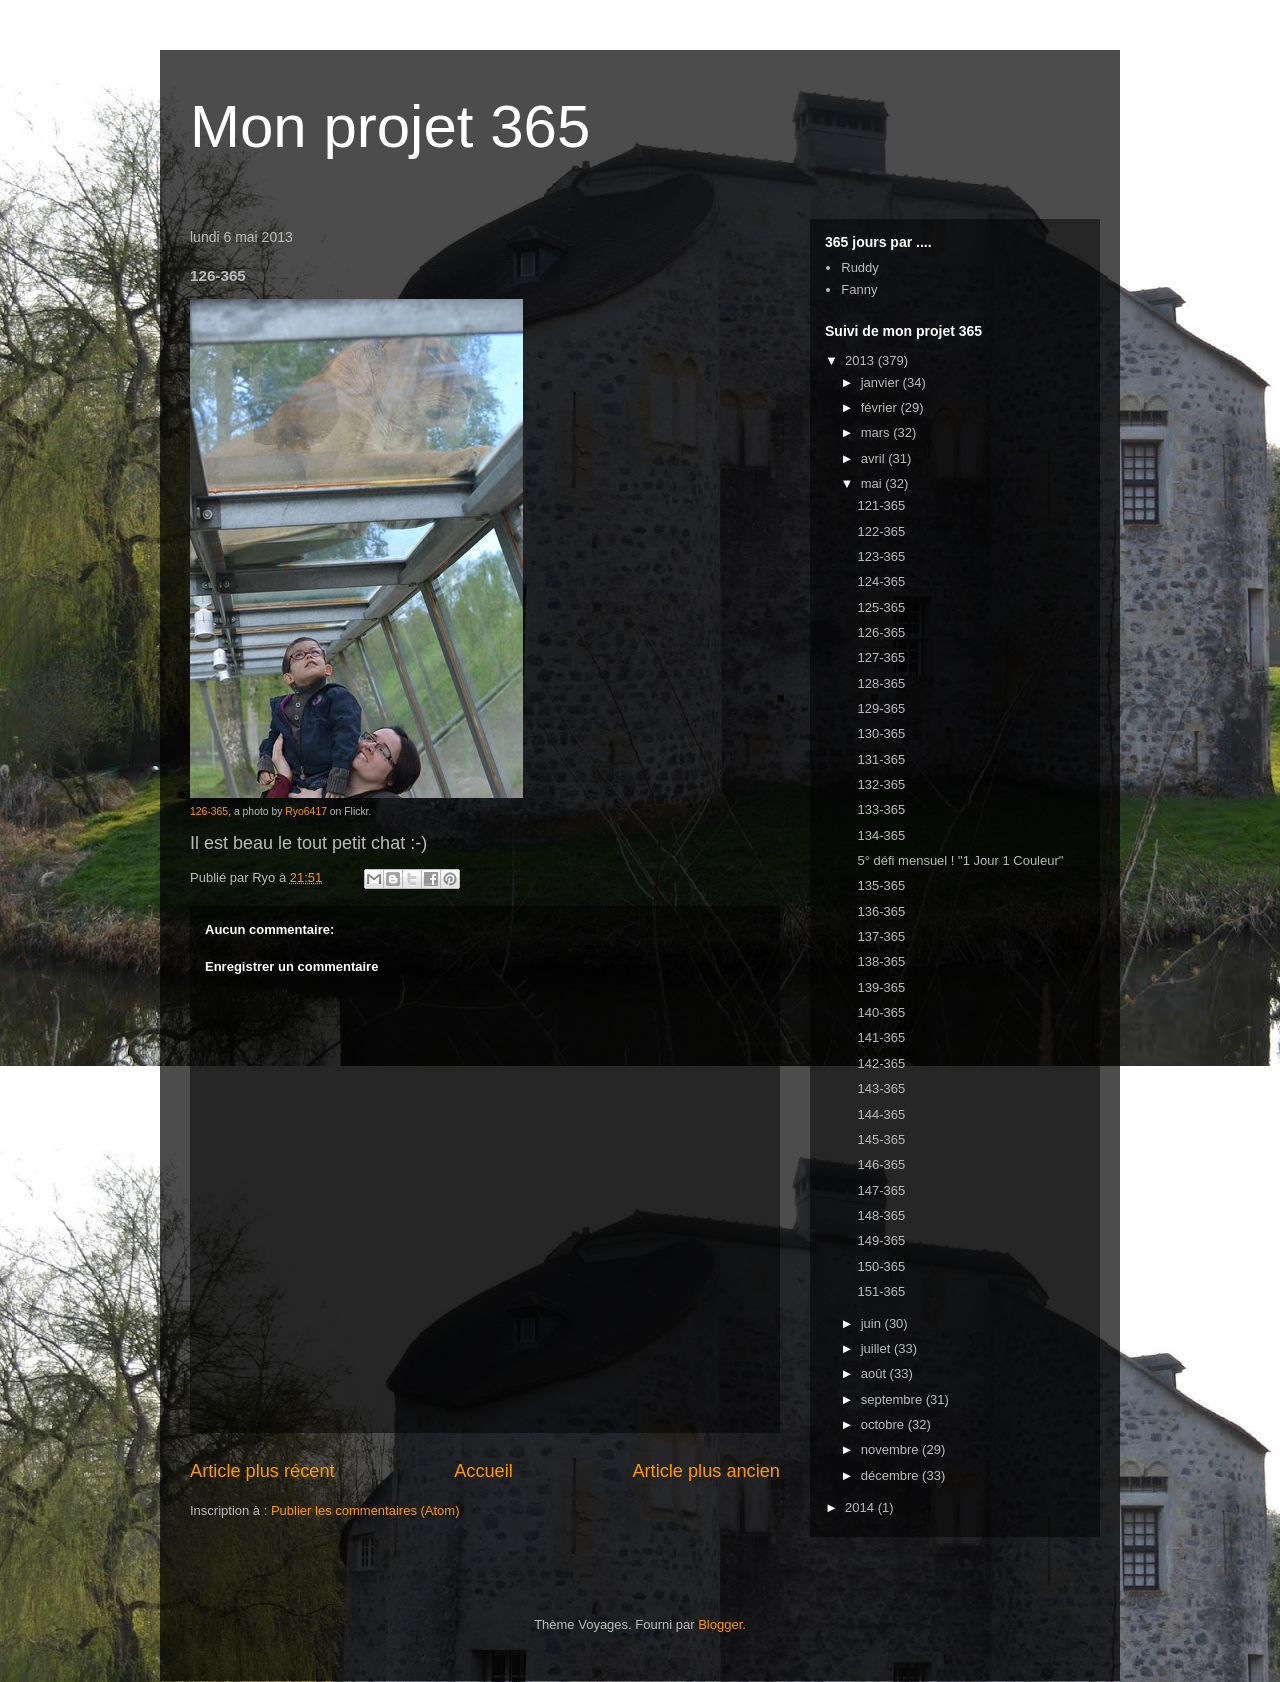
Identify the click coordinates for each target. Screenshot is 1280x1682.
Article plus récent (262, 1471)
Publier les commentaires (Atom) (365, 1510)
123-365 (881, 556)
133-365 (881, 809)
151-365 (881, 1291)
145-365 (881, 1139)
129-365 (881, 708)
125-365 (881, 607)
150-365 (881, 1266)
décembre (891, 1475)
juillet (877, 1348)
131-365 (881, 759)
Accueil (483, 1471)
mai (873, 483)
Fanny (859, 289)
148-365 (881, 1215)
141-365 (881, 1037)
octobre (884, 1424)
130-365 (881, 733)
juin (873, 1323)
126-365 (209, 811)
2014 (861, 1507)
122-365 (881, 531)
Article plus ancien (706, 1471)
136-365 (881, 911)
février (881, 407)
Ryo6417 (306, 811)
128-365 (881, 683)
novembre (891, 1449)
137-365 (881, 936)
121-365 (881, 505)
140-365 (881, 1012)
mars (877, 432)
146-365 (881, 1164)
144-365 (881, 1114)
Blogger (720, 1624)
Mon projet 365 (390, 126)
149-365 (881, 1240)
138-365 (881, 961)
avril (874, 458)
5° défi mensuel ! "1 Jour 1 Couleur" (960, 860)
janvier (882, 382)
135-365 (881, 885)
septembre (893, 1399)
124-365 (881, 581)
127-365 (881, 657)
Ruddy (860, 267)
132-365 (881, 784)
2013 (861, 360)
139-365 (881, 987)
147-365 (881, 1190)
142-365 (881, 1063)
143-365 (881, 1088)
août (875, 1373)
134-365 (881, 835)
